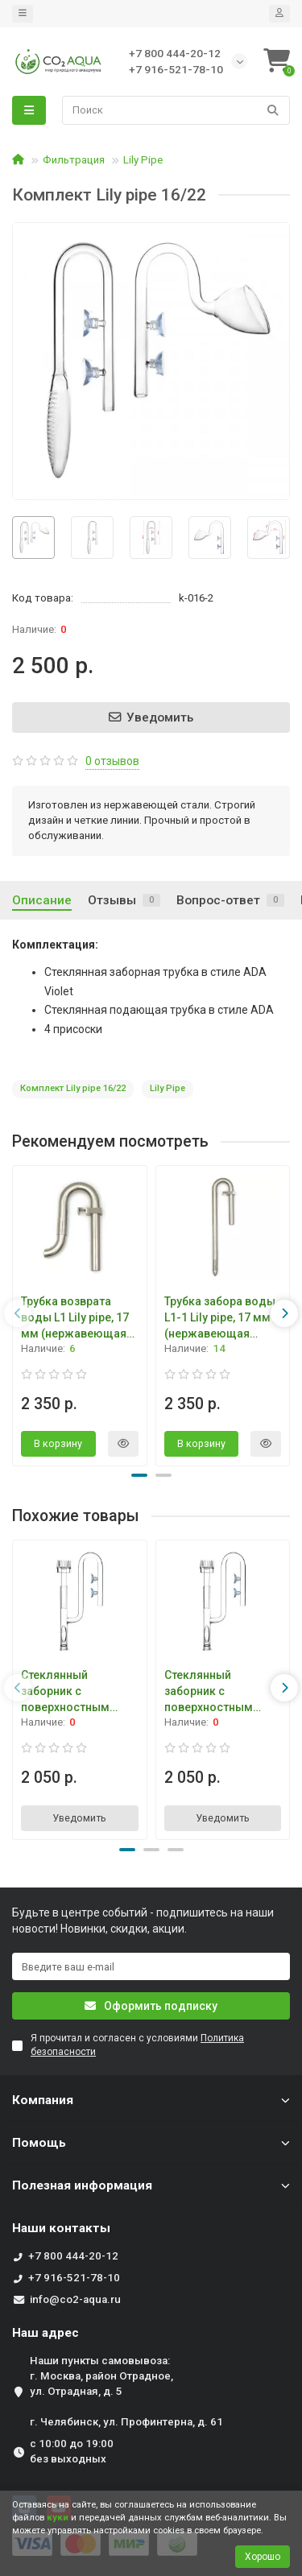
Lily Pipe (143, 160)
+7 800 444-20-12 (73, 2256)
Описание (42, 900)
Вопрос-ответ (230, 900)
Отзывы (124, 900)
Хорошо (262, 2556)
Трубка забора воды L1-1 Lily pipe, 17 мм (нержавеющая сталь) (219, 1317)
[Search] (176, 110)
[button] (139, 1475)
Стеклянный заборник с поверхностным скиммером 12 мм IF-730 (215, 1691)
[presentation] (17, 1313)
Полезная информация (151, 2185)
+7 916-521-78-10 (74, 2278)
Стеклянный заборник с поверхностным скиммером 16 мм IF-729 (71, 1691)
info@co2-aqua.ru (75, 2299)
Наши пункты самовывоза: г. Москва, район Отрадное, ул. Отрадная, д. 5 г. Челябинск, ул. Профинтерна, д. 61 (126, 2391)
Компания (151, 2100)
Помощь (151, 2143)
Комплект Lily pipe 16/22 (73, 1088)
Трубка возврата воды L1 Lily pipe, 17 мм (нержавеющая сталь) (75, 1317)
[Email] (151, 1966)
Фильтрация (74, 160)
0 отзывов (112, 761)
